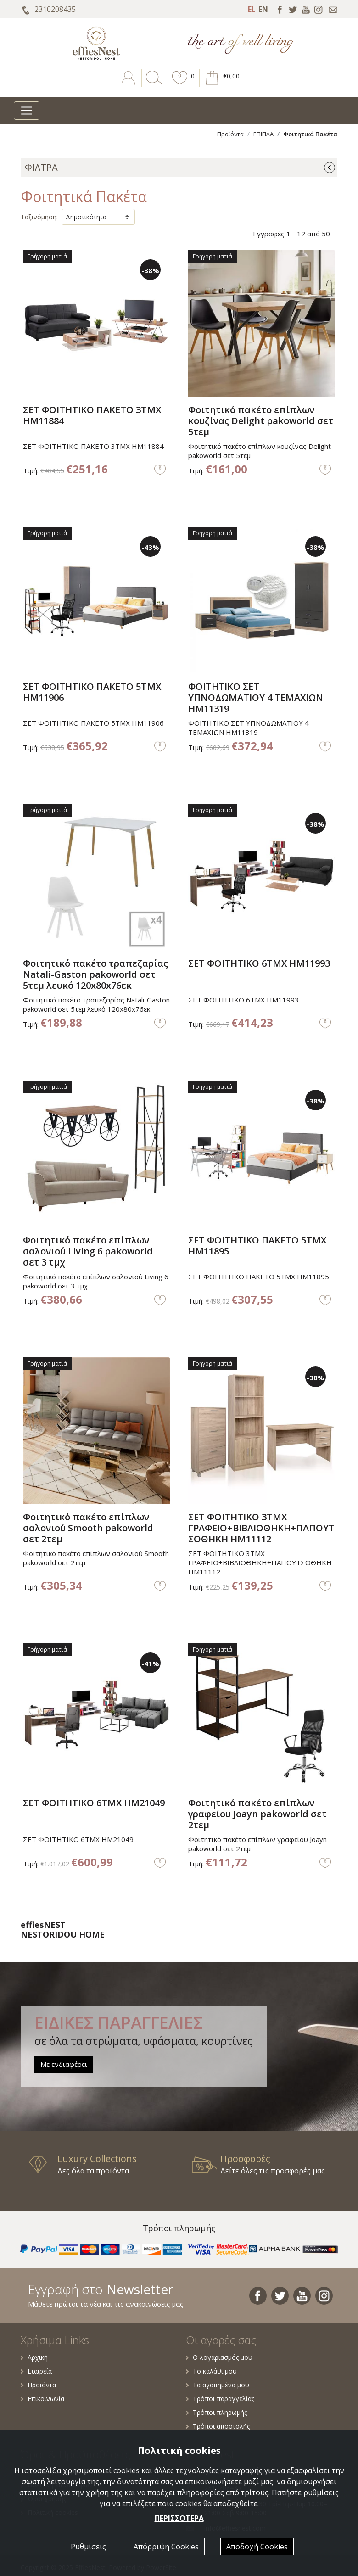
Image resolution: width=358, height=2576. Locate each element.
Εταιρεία (36, 2371)
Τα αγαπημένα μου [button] (217, 2384)
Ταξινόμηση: (39, 217)
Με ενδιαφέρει (63, 2064)
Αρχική (34, 2357)
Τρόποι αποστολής (218, 2426)
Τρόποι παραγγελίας (220, 2398)
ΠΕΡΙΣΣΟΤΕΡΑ (179, 2518)
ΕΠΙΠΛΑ (263, 134)
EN (263, 9)
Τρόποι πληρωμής (216, 2412)
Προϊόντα (230, 134)
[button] (180, 84)
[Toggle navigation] (26, 110)
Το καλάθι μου (211, 2371)
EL (252, 9)
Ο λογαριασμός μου (219, 2357)
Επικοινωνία (42, 2398)
